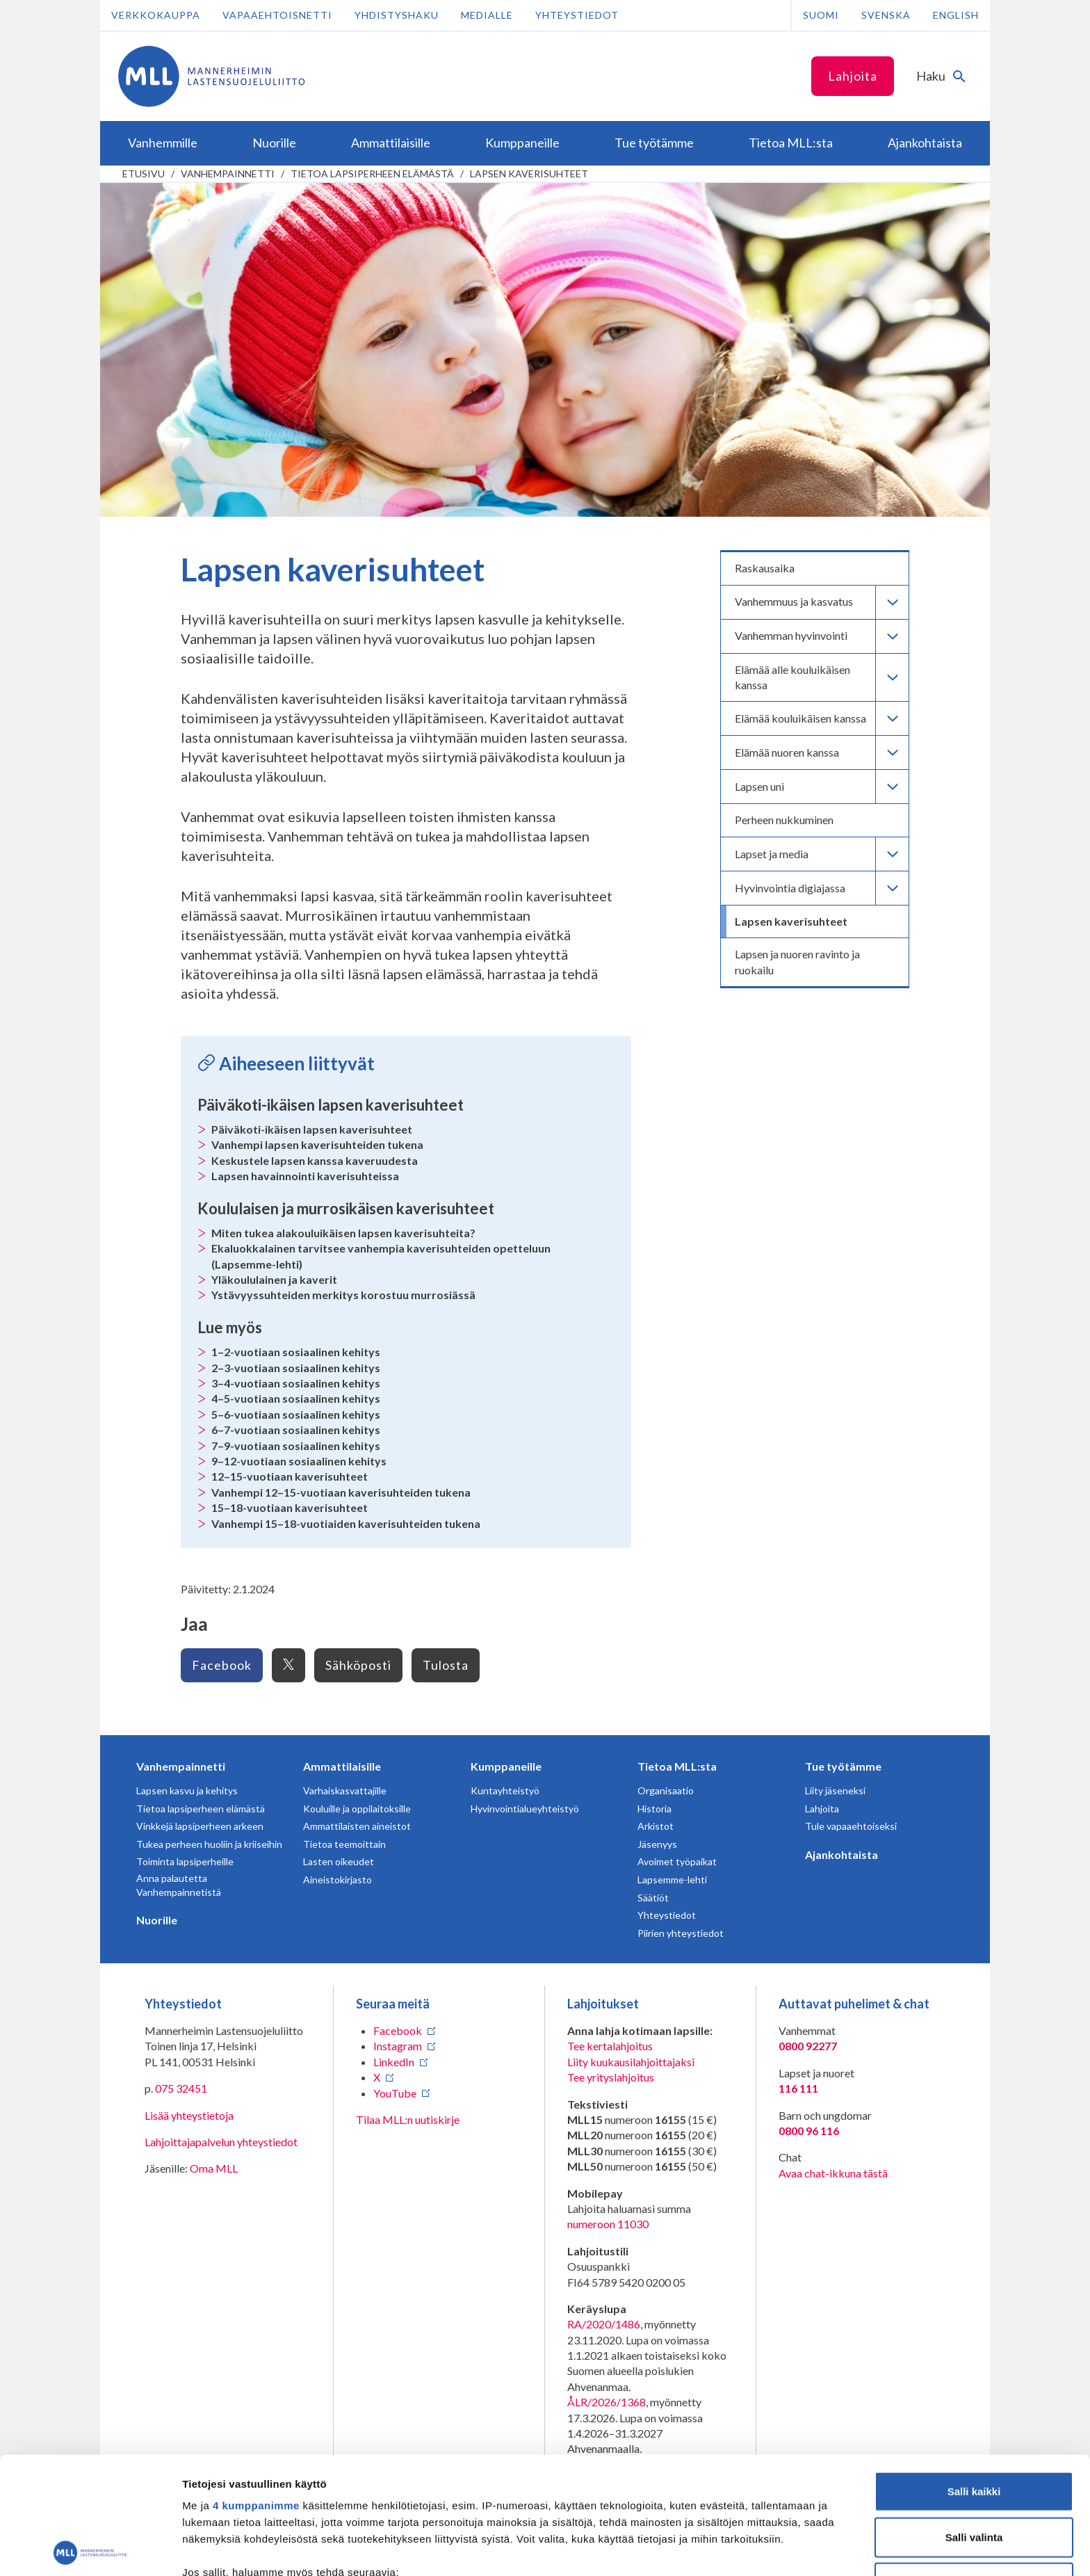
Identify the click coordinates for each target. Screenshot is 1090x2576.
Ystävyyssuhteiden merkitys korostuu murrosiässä (343, 1294)
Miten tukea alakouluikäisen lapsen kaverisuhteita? (343, 1232)
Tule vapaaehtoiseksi (851, 1826)
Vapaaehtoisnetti (277, 15)
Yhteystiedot (577, 15)
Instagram (397, 2045)
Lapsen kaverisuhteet (529, 173)
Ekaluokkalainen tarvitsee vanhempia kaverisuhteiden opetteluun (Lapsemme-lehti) (381, 1255)
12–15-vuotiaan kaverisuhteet (289, 1476)
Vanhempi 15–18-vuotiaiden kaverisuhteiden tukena (345, 1523)
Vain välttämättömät (974, 2466)
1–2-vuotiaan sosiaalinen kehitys (295, 1351)
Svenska (886, 15)
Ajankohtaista (841, 1854)
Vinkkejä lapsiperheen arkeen (199, 1826)
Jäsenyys (657, 1844)
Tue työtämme (843, 1766)
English (956, 15)
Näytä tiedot (743, 2548)
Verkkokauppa (155, 15)
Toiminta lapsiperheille (185, 1861)
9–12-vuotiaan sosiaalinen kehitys (299, 1460)
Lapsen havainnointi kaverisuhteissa (305, 1175)
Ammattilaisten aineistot (357, 1826)
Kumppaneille (506, 1766)
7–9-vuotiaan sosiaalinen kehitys (295, 1445)
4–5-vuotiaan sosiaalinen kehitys (295, 1398)
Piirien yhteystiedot (680, 1933)
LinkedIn (393, 2061)
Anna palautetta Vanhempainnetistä (178, 1885)
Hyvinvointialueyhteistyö (525, 1808)
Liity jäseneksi (835, 1790)
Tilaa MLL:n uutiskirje (407, 2119)
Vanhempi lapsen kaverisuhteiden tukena (317, 1144)
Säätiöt (653, 1897)
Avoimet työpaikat (677, 1861)
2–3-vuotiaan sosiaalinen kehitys (295, 1367)
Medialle (487, 15)
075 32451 (181, 2088)
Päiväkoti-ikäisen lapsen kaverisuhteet (311, 1129)
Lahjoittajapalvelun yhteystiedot (221, 2141)
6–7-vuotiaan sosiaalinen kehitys (295, 1429)
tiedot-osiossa (628, 2510)
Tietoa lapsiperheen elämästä (372, 173)
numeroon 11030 (608, 2223)
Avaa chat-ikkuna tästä (833, 2173)
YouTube (394, 2093)
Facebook (222, 1665)
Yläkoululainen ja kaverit (274, 1279)
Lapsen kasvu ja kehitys (187, 1790)
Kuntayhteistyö (505, 1790)
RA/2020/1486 (603, 2324)
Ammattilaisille (342, 1766)
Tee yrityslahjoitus (610, 2077)
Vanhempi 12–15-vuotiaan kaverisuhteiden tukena (341, 1492)
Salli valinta (974, 2420)
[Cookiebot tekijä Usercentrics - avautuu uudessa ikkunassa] (90, 2548)
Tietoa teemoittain (344, 1844)
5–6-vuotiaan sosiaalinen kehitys (295, 1414)
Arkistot (655, 1826)
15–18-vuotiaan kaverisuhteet (289, 1507)
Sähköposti (358, 1665)
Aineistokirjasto (337, 1879)
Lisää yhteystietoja (189, 2115)
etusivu (143, 173)
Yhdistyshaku (397, 15)
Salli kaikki (974, 2375)
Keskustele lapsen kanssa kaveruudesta (314, 1160)
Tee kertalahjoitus (610, 2045)
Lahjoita (852, 75)
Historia (654, 1808)
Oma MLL (214, 2168)
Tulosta (446, 1665)
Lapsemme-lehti (672, 1879)
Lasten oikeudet (338, 1861)
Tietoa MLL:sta (677, 1766)
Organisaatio (665, 1790)
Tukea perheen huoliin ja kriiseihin (209, 1844)
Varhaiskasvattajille (345, 1790)
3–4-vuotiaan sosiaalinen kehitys (295, 1383)
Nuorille (156, 1919)
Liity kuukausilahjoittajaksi (630, 2061)
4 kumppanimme (256, 2388)
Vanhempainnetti (228, 173)
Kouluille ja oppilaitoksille (357, 1808)
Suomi (821, 15)
